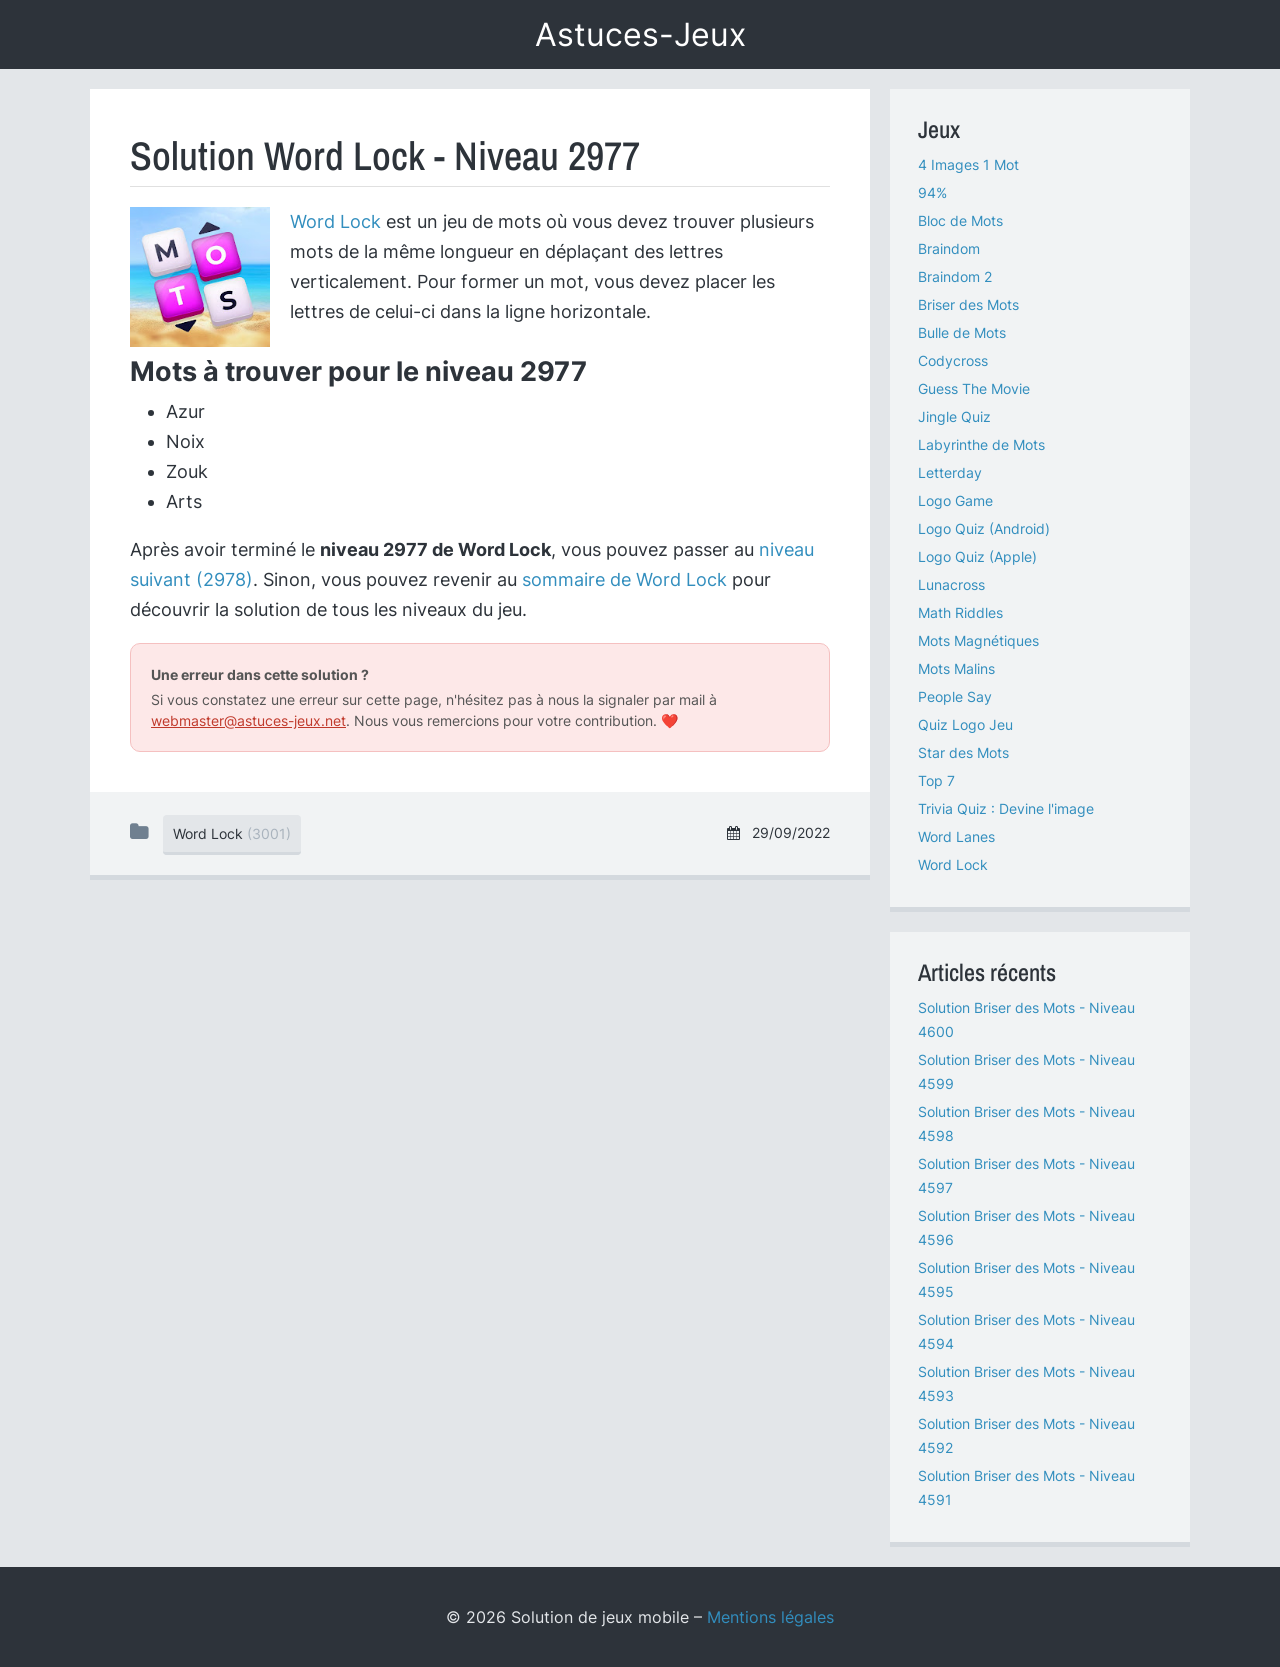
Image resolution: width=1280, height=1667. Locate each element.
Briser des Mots (968, 304)
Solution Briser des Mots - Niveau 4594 (1026, 1331)
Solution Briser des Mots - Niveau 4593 (1026, 1383)
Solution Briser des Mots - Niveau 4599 (1026, 1071)
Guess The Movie (974, 388)
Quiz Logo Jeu (965, 724)
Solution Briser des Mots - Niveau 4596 (1026, 1227)
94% (932, 192)
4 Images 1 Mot (968, 164)
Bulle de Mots (962, 332)
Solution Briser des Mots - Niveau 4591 (1026, 1487)
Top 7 (936, 780)
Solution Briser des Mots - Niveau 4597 (1026, 1175)
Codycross (953, 360)
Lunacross (951, 584)
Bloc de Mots (960, 220)
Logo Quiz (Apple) (977, 556)
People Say (955, 696)
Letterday (950, 472)
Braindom (949, 248)
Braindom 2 (955, 276)
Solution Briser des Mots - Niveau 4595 (1026, 1279)
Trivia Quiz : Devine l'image (1006, 808)
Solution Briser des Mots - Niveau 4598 (1026, 1123)
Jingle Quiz (954, 416)
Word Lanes (956, 836)
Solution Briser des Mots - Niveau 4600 (1026, 1019)
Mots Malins (956, 668)
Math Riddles (960, 612)
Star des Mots (963, 752)
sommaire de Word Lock (624, 579)
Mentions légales (770, 1617)
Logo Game (955, 500)
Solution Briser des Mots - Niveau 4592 (1026, 1435)
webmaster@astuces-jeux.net (248, 720)
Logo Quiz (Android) (984, 528)
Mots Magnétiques (978, 640)
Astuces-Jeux (640, 34)
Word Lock (335, 221)
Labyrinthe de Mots (981, 444)
